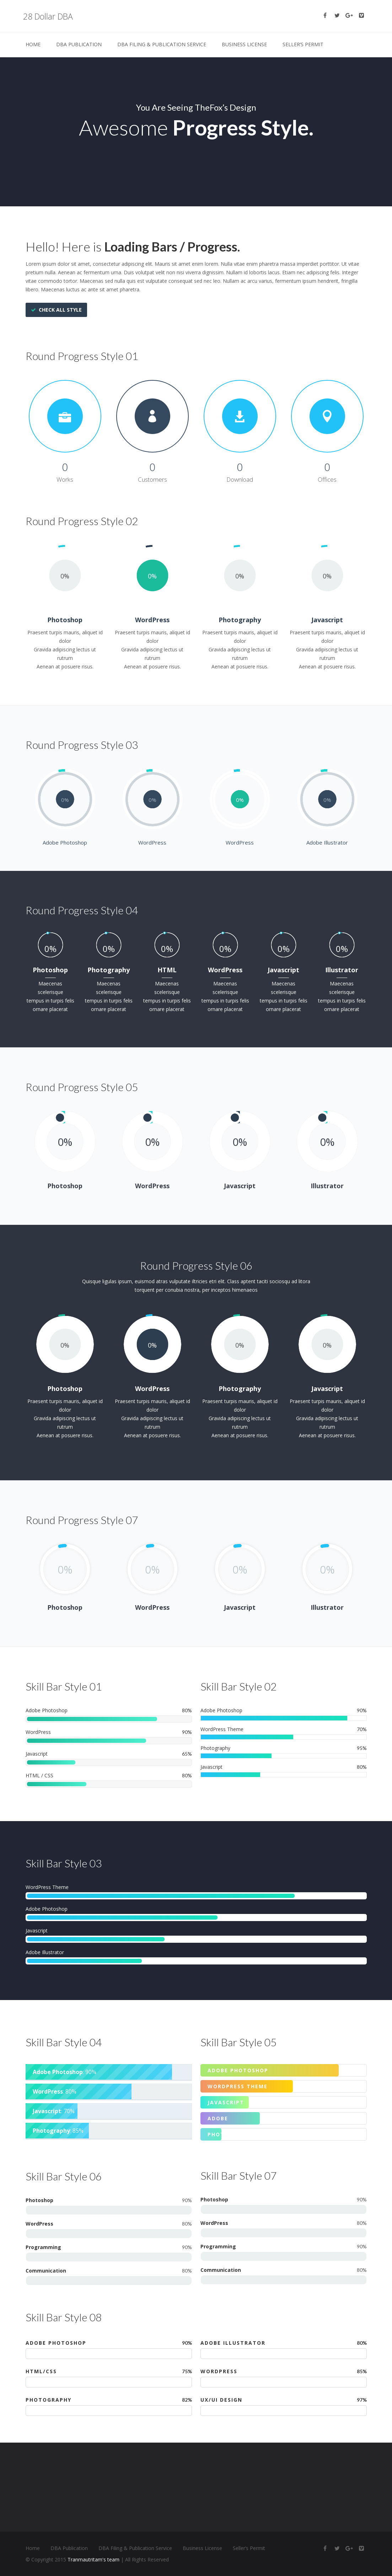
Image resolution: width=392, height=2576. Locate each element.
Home (33, 44)
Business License (244, 44)
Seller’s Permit (303, 44)
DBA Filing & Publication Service (161, 44)
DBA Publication (79, 44)
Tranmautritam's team (93, 2559)
